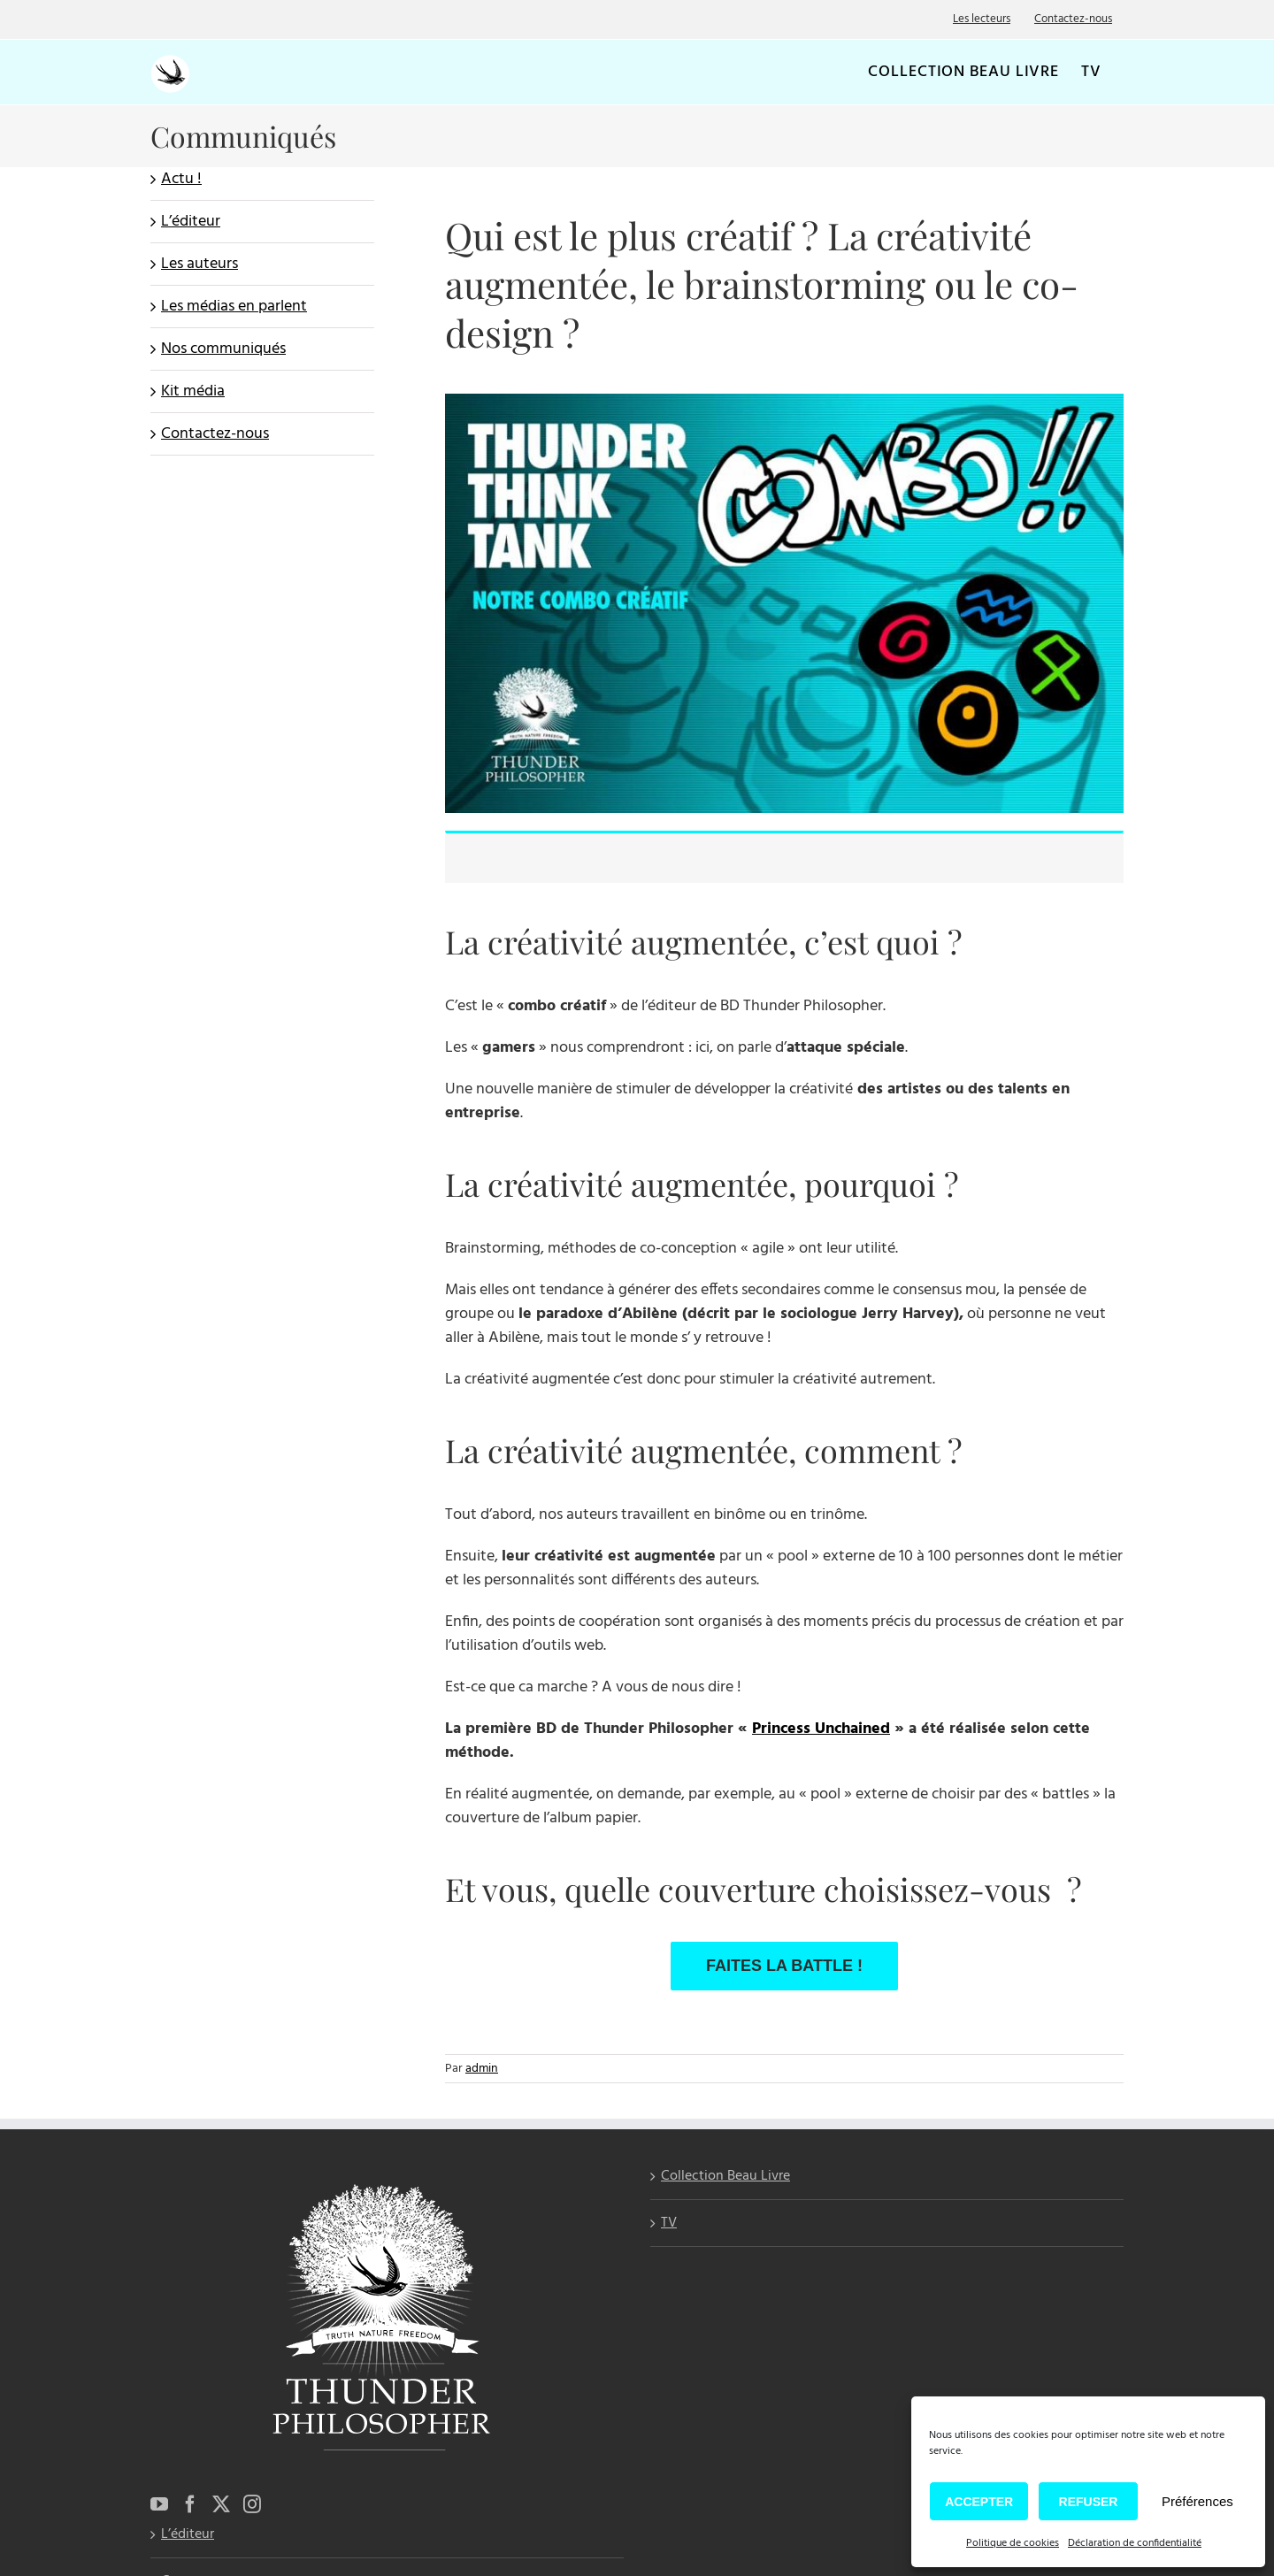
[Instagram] (252, 2504)
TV (669, 2223)
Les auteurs (199, 264)
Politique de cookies (1012, 2543)
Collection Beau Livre (725, 2177)
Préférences (1197, 2501)
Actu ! (181, 179)
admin (481, 2068)
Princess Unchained (821, 1729)
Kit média (193, 391)
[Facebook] (190, 2504)
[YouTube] (159, 2504)
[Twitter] (221, 2504)
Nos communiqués (223, 349)
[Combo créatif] (784, 401)
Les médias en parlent (234, 306)
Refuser (1088, 2502)
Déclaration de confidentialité (1134, 2543)
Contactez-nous (215, 434)
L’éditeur (190, 221)
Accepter (979, 2502)
